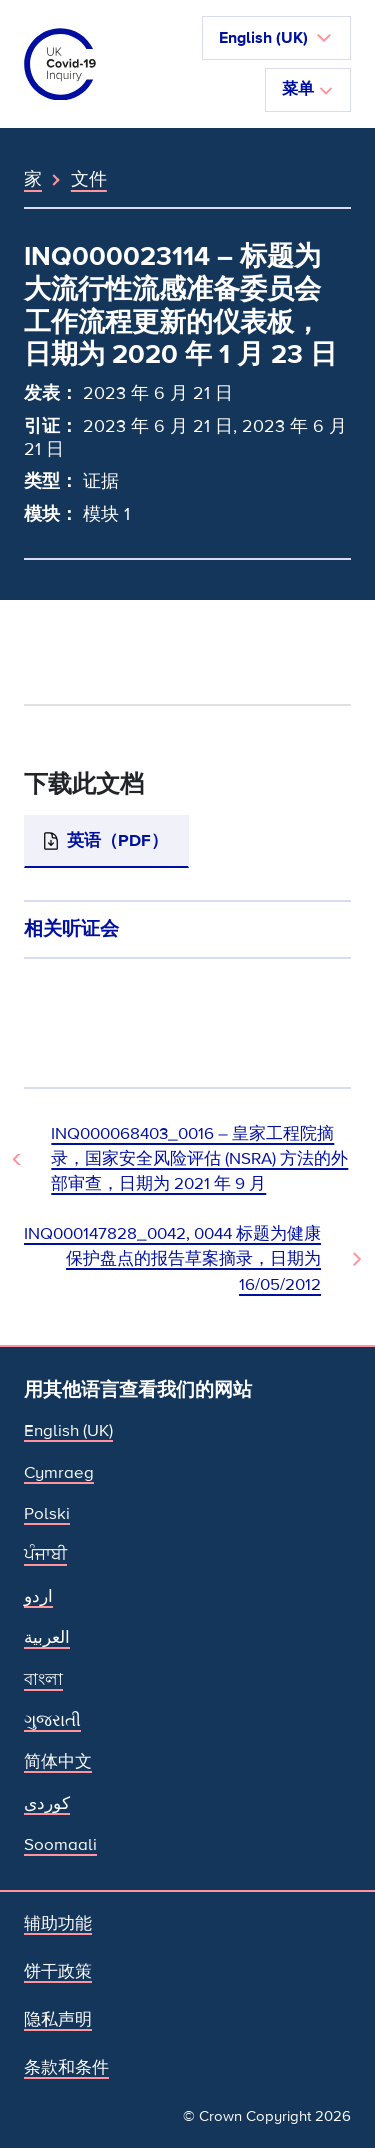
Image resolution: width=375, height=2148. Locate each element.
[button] (276, 38)
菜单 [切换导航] (308, 89)
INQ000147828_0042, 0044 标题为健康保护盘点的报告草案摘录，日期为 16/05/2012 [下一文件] (172, 1259)
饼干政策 (58, 1971)
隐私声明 (58, 2019)
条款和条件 (66, 2067)
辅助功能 (58, 1923)
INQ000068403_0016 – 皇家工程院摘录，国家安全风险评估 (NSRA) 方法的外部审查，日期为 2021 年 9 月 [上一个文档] (199, 1159)
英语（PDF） (117, 840)
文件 (89, 179)
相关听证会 (71, 929)
